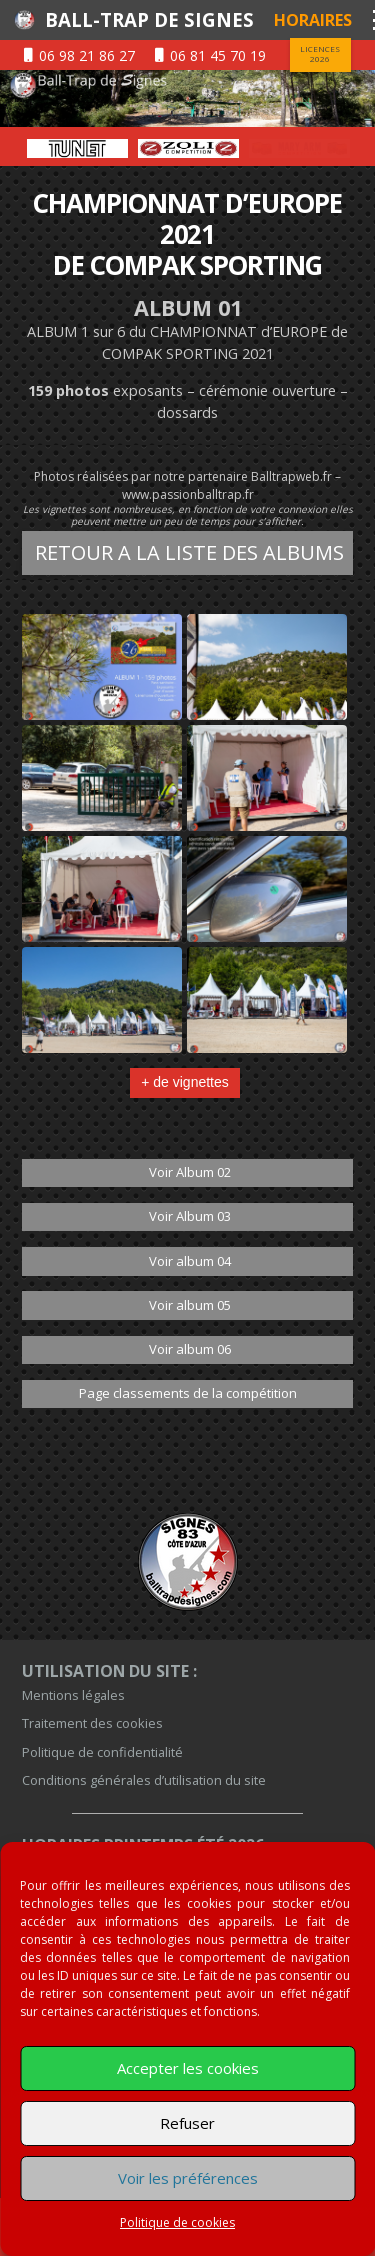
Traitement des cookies (92, 1723)
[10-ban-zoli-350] (299, 148)
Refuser (187, 2123)
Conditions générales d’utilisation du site (144, 1780)
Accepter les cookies (188, 2068)
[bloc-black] (187, 1562)
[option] (77, 148)
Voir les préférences (188, 2178)
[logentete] (24, 20)
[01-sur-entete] (187, 98)
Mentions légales (73, 1695)
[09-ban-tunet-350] (188, 148)
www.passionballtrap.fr (188, 494)
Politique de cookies (177, 2222)
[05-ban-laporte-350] (77, 148)
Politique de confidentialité (102, 1752)
